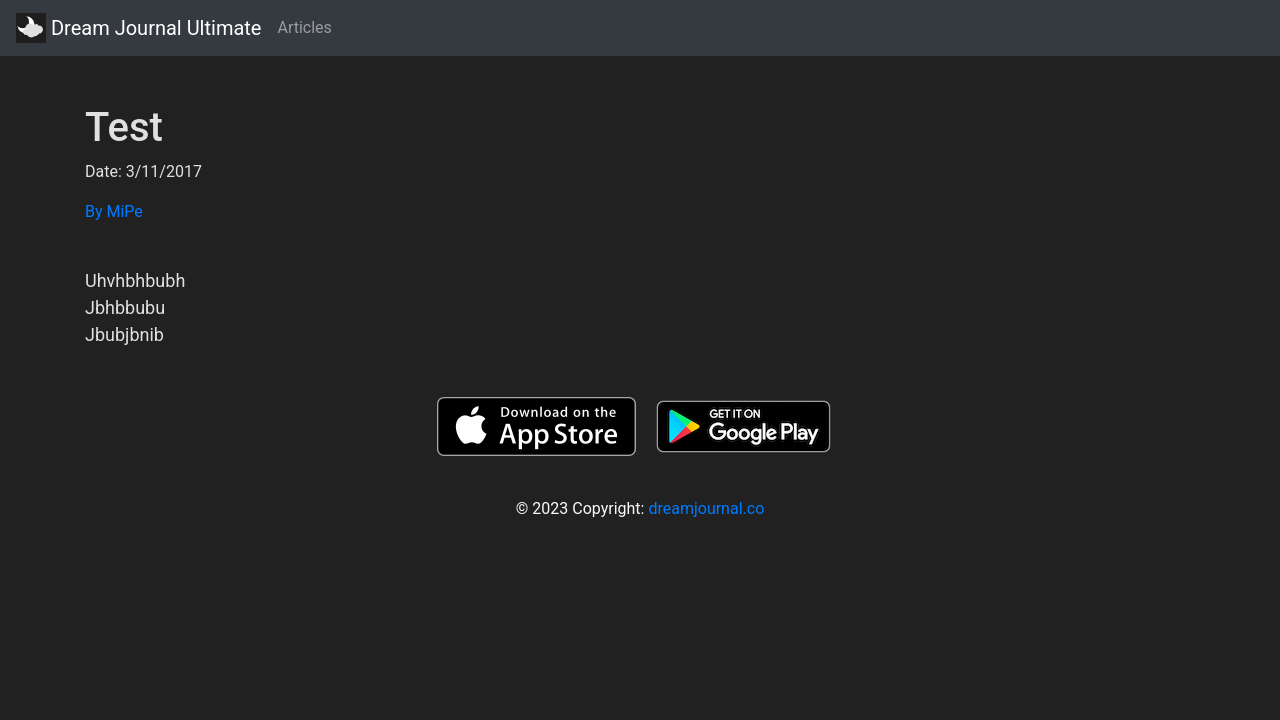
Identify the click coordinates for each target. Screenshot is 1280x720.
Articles (304, 27)
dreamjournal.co (706, 508)
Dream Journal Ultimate (138, 28)
